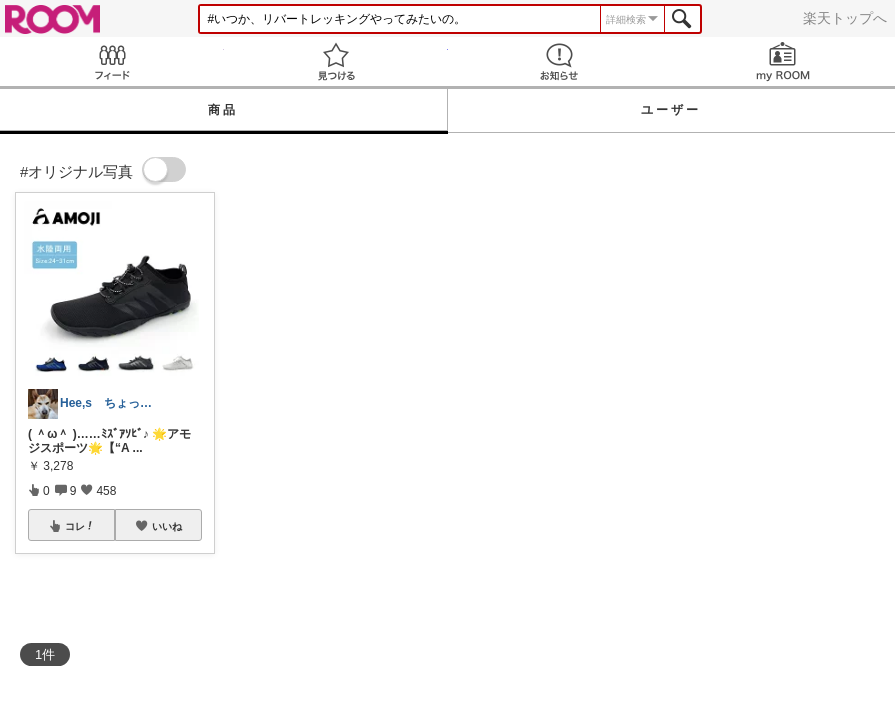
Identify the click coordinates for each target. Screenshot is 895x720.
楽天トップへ (845, 18)
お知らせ (560, 61)
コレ (80, 526)
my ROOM (783, 61)
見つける (336, 61)
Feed (112, 61)
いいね (167, 526)
